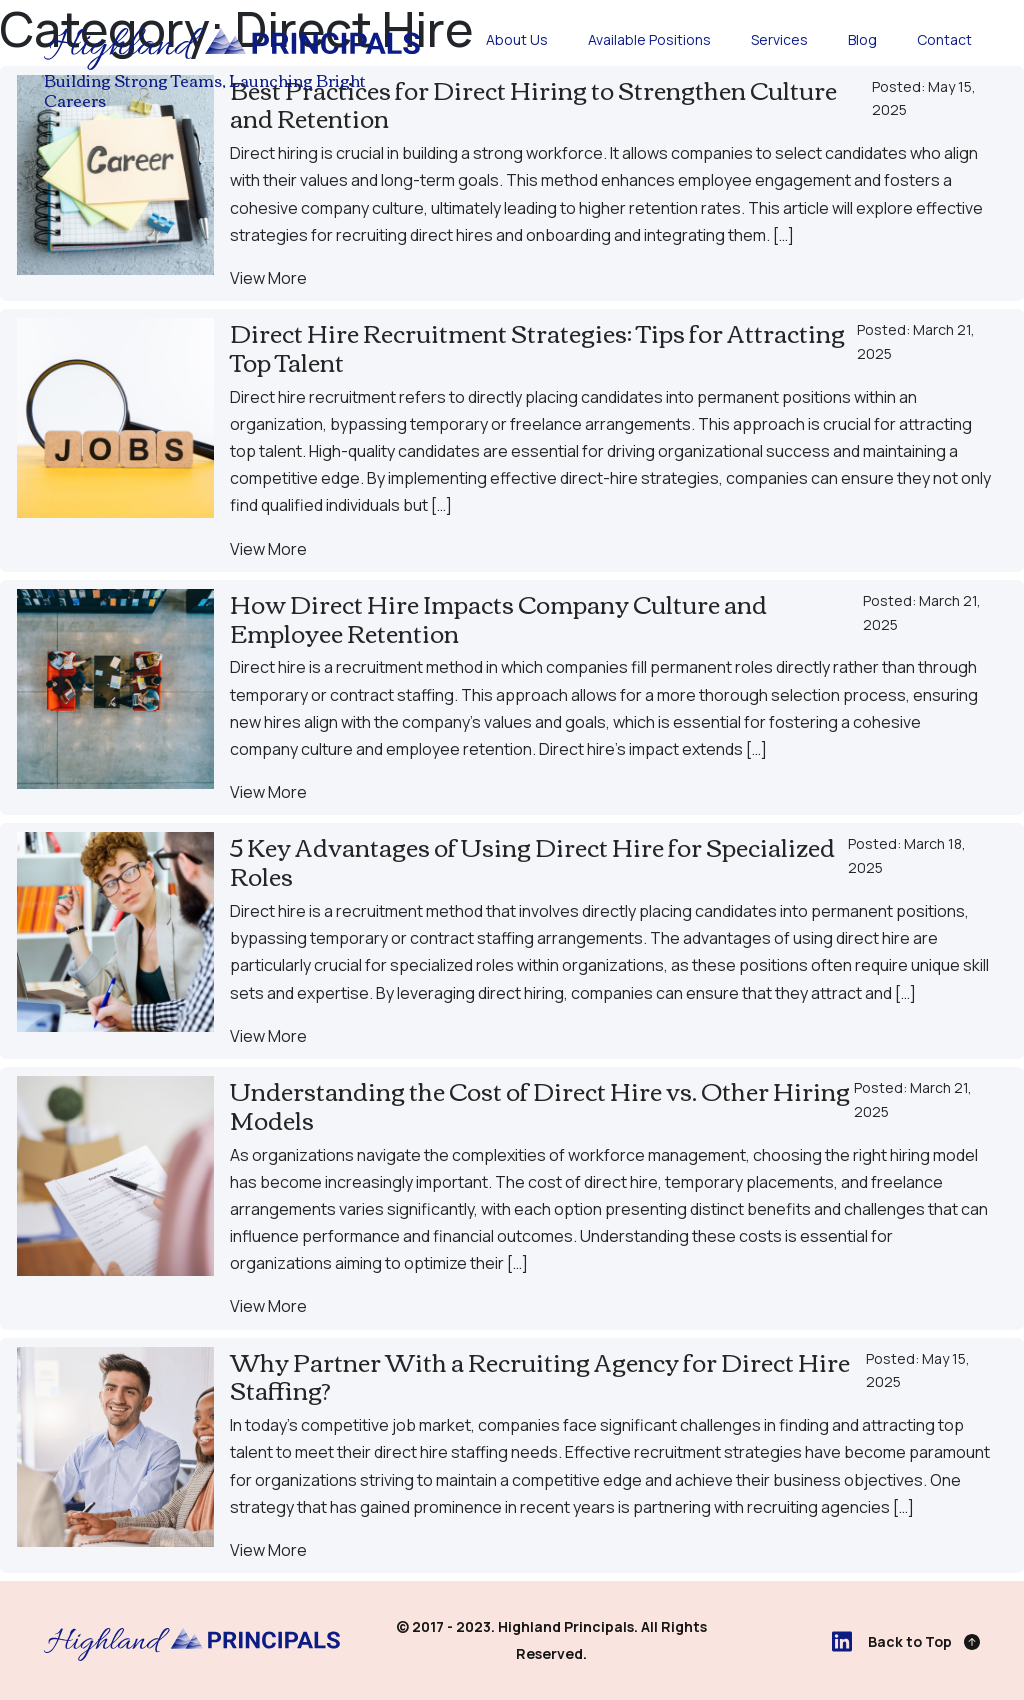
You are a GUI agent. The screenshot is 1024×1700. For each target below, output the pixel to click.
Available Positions (649, 39)
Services (779, 39)
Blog (862, 39)
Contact (944, 39)
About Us (517, 39)
